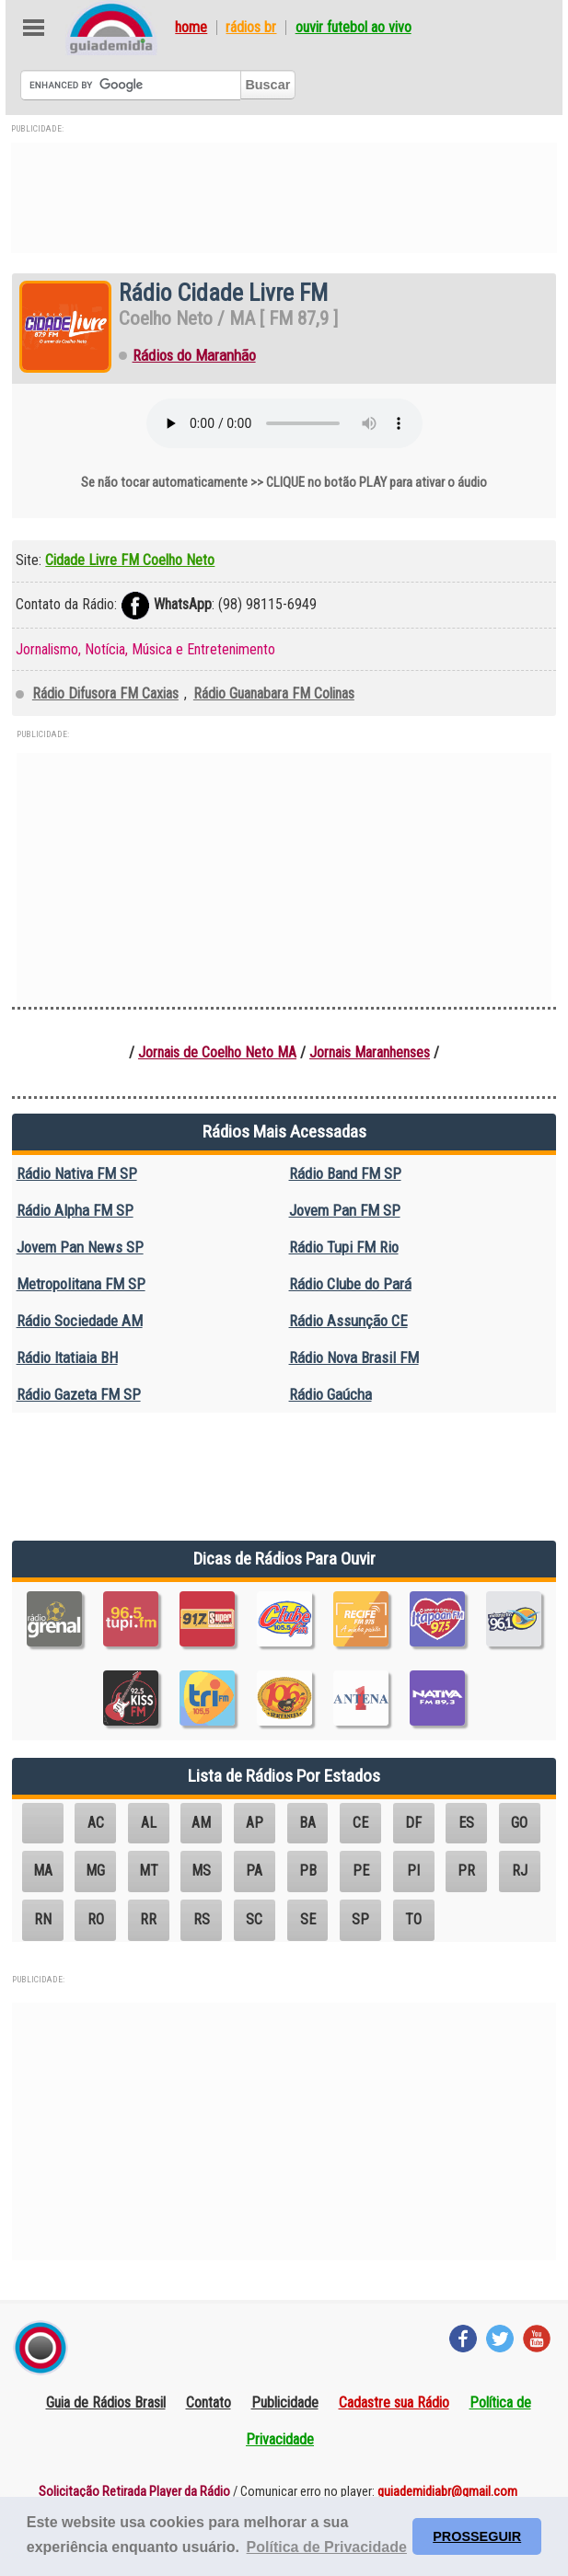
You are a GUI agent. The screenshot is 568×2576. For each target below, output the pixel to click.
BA (307, 1822)
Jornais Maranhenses (369, 1052)
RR (148, 1919)
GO (519, 1822)
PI (413, 1870)
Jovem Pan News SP (80, 1247)
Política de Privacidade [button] (327, 2547)
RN (43, 1919)
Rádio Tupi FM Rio (344, 1247)
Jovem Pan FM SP (344, 1210)
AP (254, 1822)
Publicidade (285, 2402)
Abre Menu (33, 27)
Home (191, 27)
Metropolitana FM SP (81, 1284)
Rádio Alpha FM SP (75, 1210)
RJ (519, 1870)
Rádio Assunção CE (348, 1320)
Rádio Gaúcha (330, 1394)
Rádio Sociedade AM (80, 1320)
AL (148, 1822)
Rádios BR (251, 27)
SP (360, 1919)
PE (361, 1870)
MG (95, 1870)
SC (254, 1919)
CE (360, 1822)
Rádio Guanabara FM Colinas (273, 693)
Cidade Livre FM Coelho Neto (129, 560)
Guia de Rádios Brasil (106, 2402)
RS (201, 1919)
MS (201, 1870)
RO (95, 1919)
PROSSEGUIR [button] (477, 2536)
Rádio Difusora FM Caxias (105, 693)
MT (148, 1870)
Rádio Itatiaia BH (67, 1357)
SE (308, 1919)
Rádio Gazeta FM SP (79, 1394)
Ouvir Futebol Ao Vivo (354, 27)
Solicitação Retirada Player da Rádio (134, 2492)
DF (413, 1822)
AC (95, 1822)
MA (42, 1870)
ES (466, 1822)
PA (254, 1870)
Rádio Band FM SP (345, 1173)
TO (413, 1919)
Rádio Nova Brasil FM (354, 1357)
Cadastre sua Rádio (394, 2402)
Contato (208, 2402)
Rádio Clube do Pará (350, 1284)
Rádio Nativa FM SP (77, 1173)
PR (466, 1870)
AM (201, 1822)
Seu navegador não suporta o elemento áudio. (284, 423)
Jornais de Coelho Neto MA (217, 1052)
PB (308, 1870)
